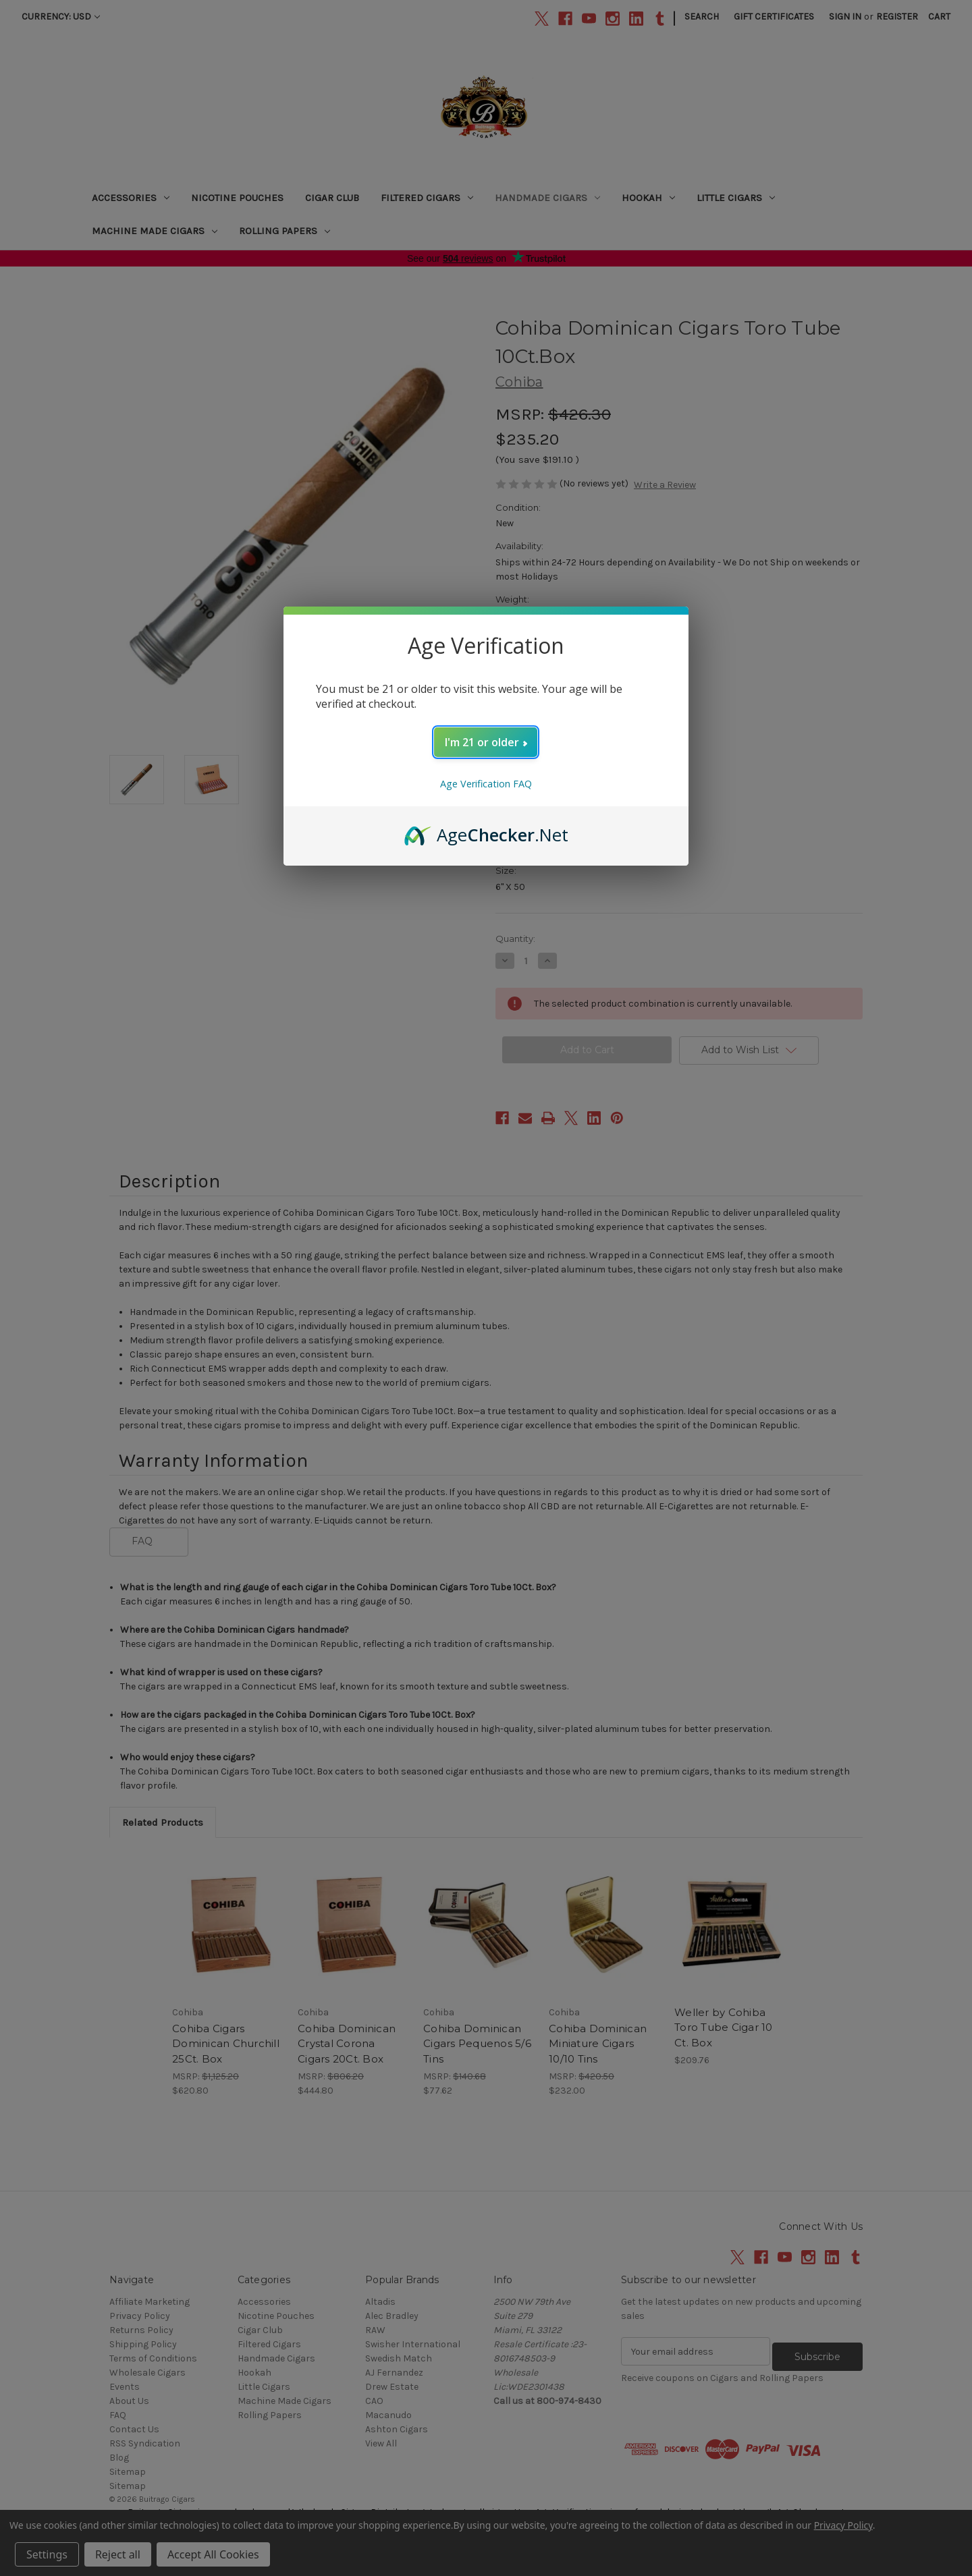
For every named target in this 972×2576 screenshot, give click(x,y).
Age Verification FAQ (486, 783)
